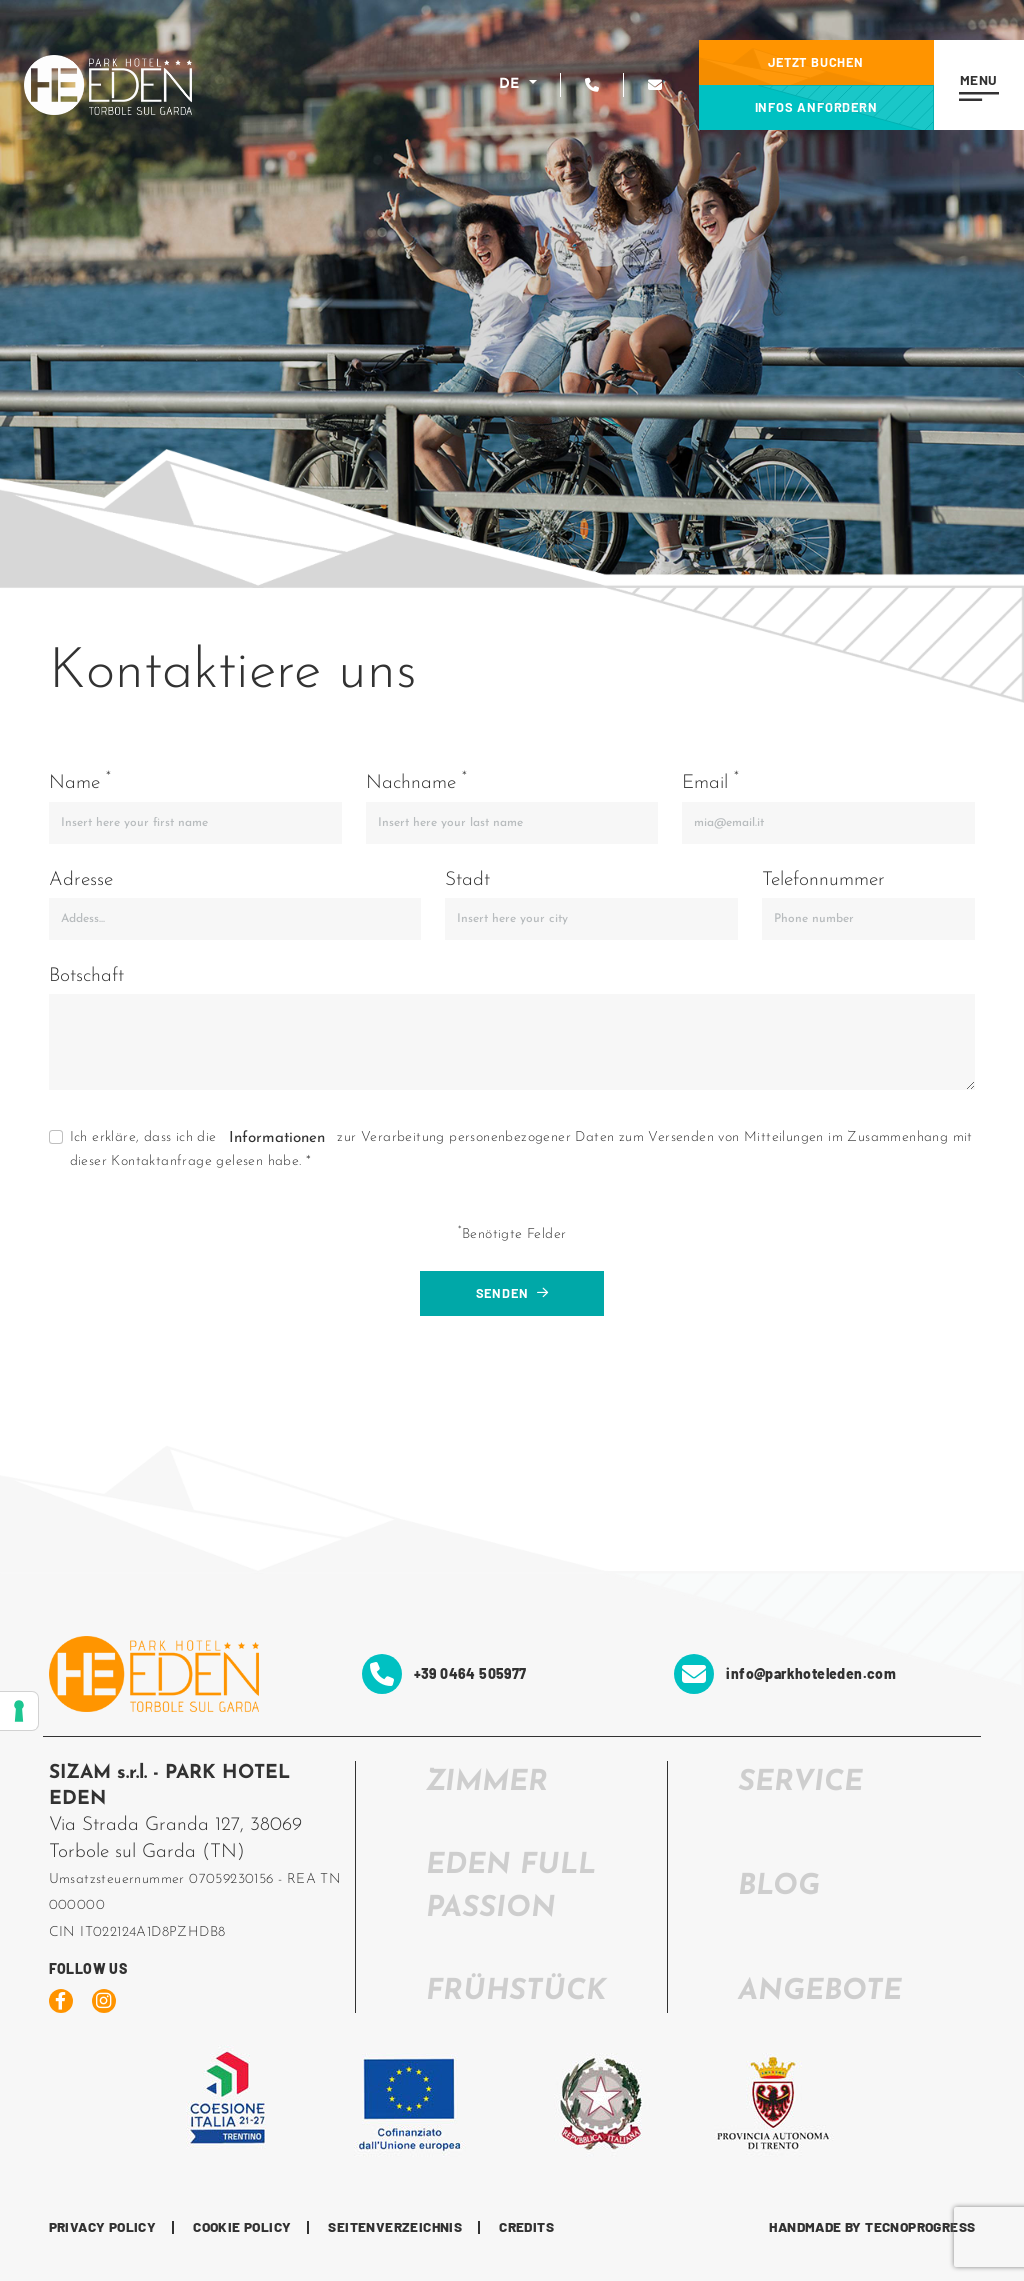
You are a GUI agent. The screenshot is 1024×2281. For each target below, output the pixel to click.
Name (80, 782)
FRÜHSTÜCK (516, 1991)
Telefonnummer (823, 880)
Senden (512, 1293)
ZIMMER (487, 1782)
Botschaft (86, 976)
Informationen (277, 1138)
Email (710, 782)
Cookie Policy (242, 2227)
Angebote (820, 1991)
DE (512, 84)
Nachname (416, 782)
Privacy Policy (103, 2227)
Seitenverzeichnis (395, 2227)
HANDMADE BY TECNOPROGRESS (872, 2227)
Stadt (467, 880)
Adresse (81, 880)
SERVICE (800, 1782)
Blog (779, 1886)
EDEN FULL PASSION (511, 1887)
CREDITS (526, 2227)
